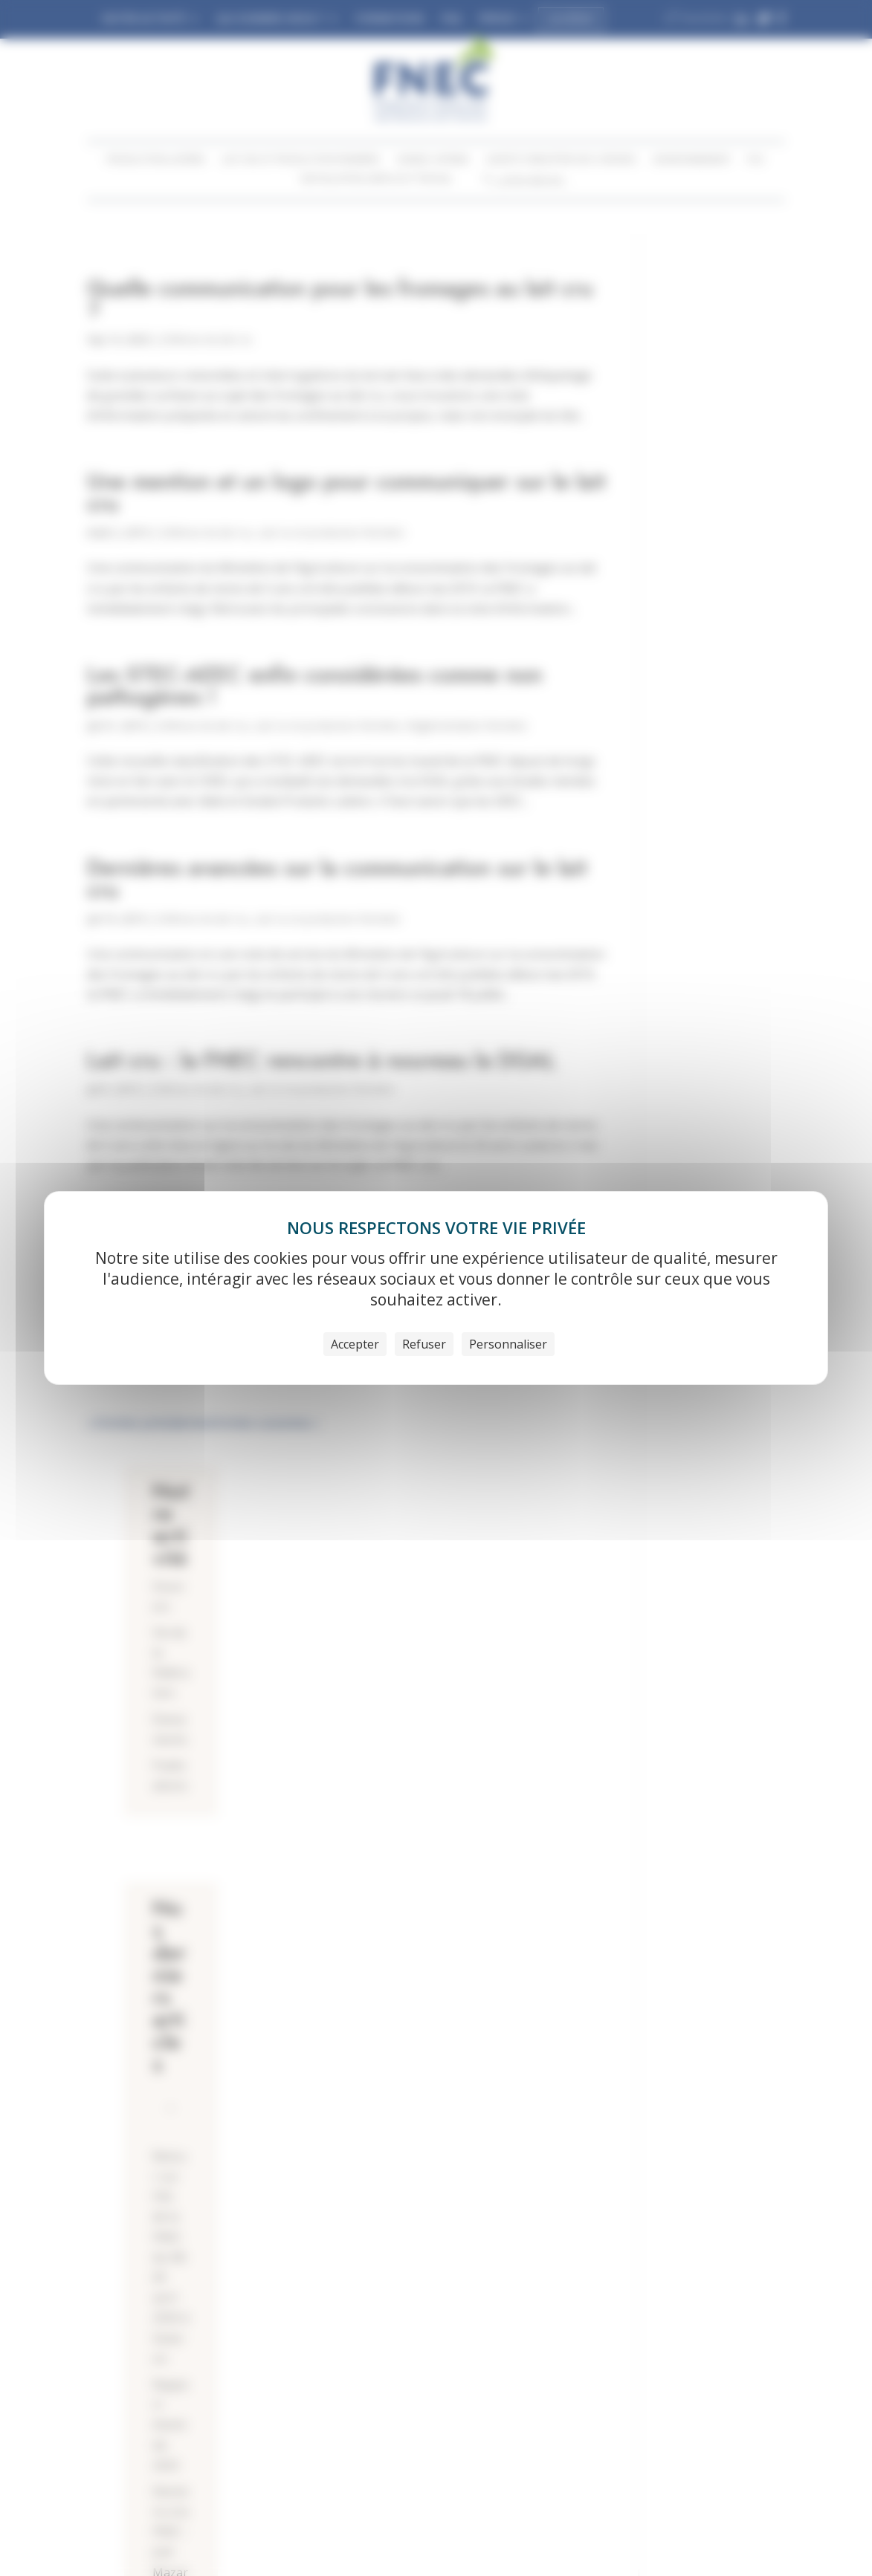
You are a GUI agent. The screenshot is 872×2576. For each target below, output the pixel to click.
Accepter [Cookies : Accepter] (355, 1344)
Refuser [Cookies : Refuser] (424, 1344)
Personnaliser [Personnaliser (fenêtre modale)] (508, 1344)
